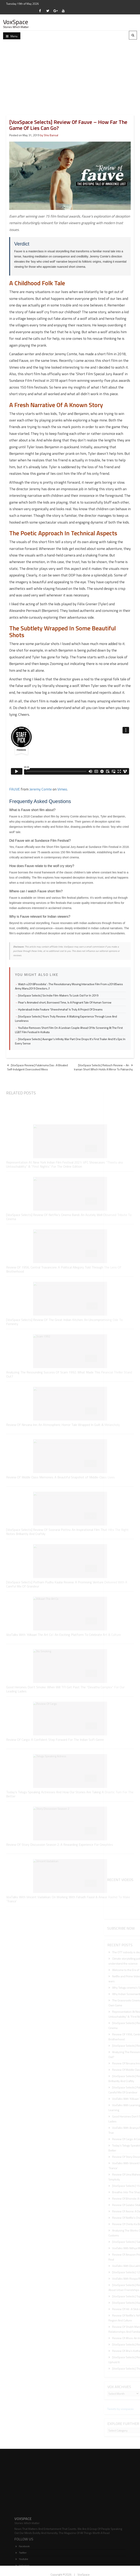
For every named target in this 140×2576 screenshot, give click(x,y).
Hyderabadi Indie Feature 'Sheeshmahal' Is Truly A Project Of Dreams (60, 1009)
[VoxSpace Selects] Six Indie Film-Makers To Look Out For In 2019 (58, 995)
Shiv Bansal (51, 135)
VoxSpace (15, 22)
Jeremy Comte (40, 789)
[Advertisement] (70, 71)
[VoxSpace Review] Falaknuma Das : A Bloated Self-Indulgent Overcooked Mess (37, 1067)
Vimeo (62, 789)
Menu (11, 36)
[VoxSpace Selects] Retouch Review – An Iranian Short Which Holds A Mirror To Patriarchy (103, 1067)
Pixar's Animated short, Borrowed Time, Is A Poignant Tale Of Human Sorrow (64, 1002)
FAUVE (14, 789)
